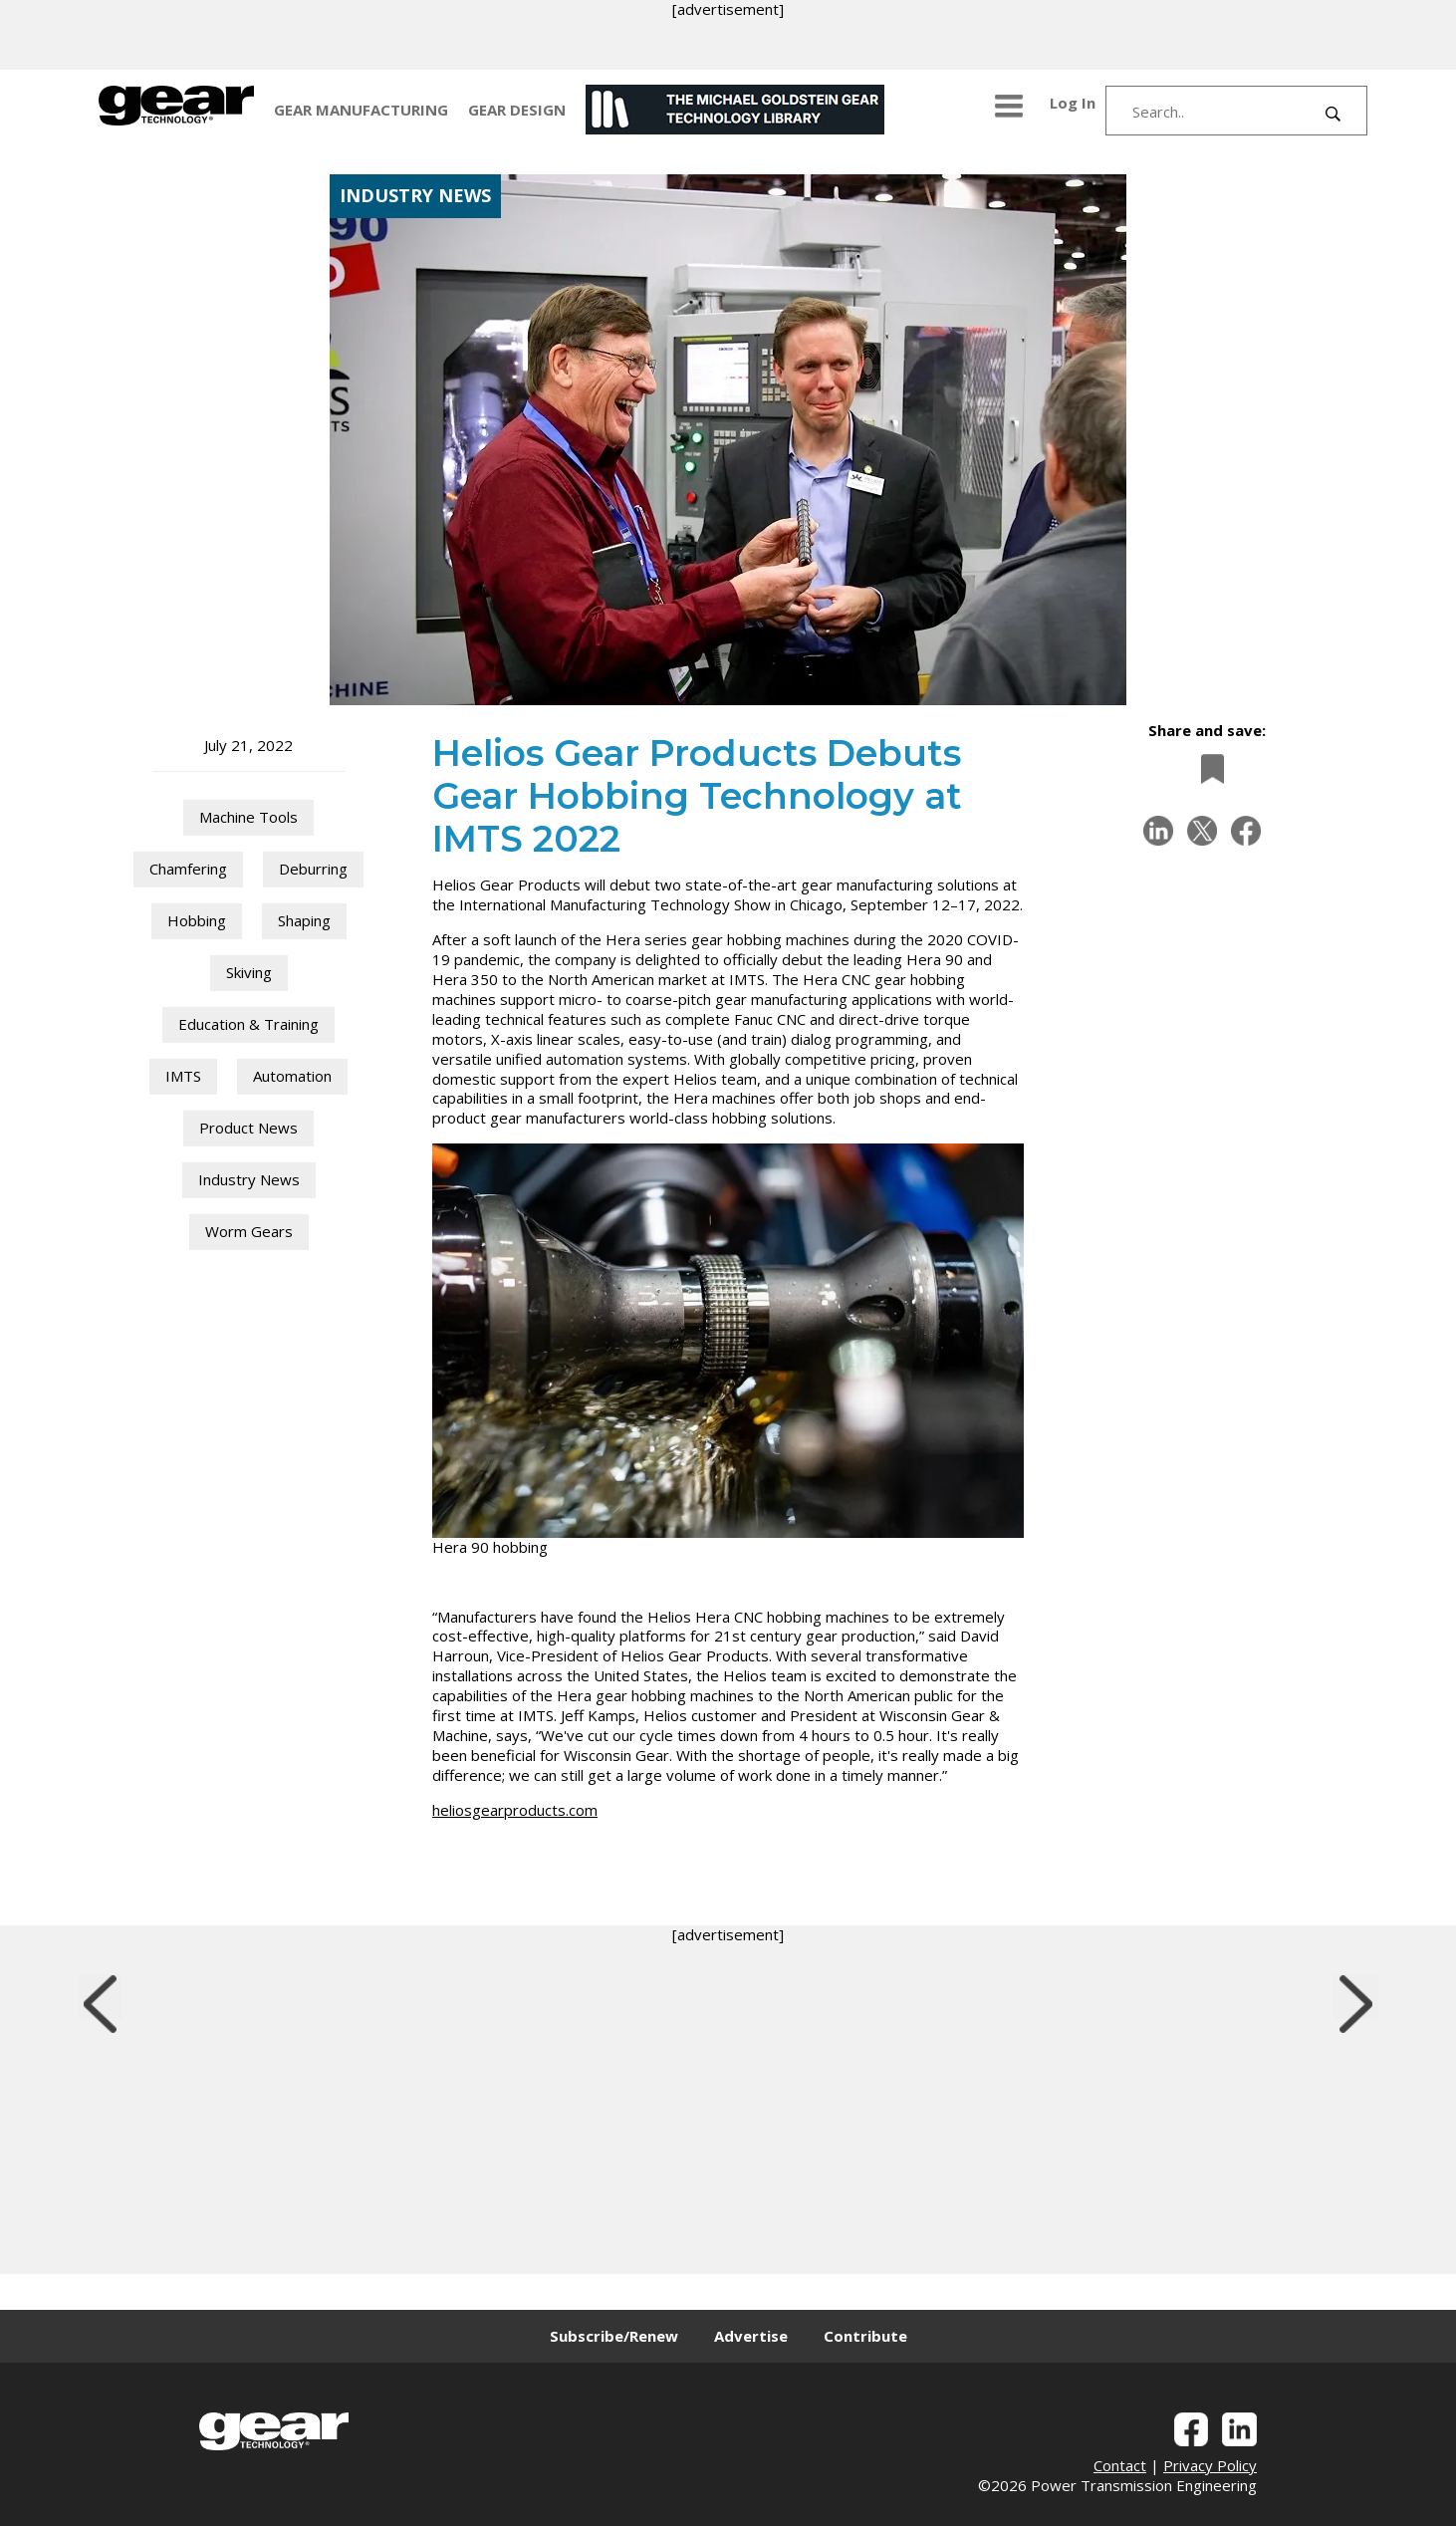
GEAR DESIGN (517, 110)
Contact (1119, 2465)
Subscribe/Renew (614, 2336)
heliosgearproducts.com (515, 1810)
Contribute (865, 2336)
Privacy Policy (1210, 2465)
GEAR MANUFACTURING (361, 110)
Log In (1072, 103)
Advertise (751, 2336)
